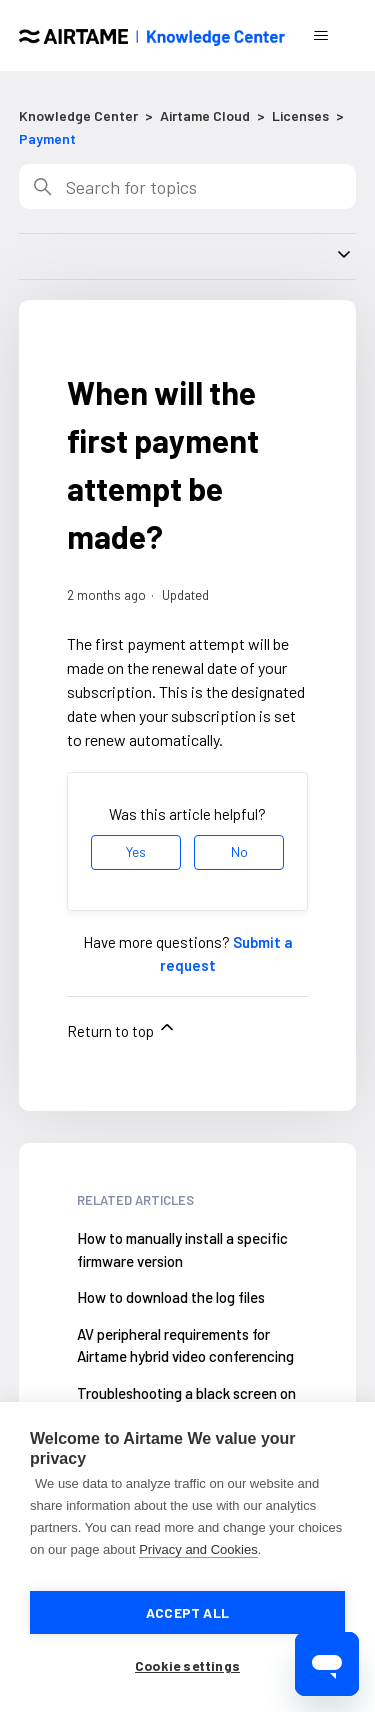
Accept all (187, 1612)
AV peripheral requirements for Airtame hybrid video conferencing (185, 1345)
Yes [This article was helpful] (136, 851)
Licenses (300, 115)
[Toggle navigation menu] (320, 36)
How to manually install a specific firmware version (182, 1249)
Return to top (122, 1028)
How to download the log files (171, 1297)
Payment (47, 138)
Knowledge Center (78, 115)
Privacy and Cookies (198, 1549)
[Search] (188, 186)
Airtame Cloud (205, 115)
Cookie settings (187, 1665)
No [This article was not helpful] (239, 851)
